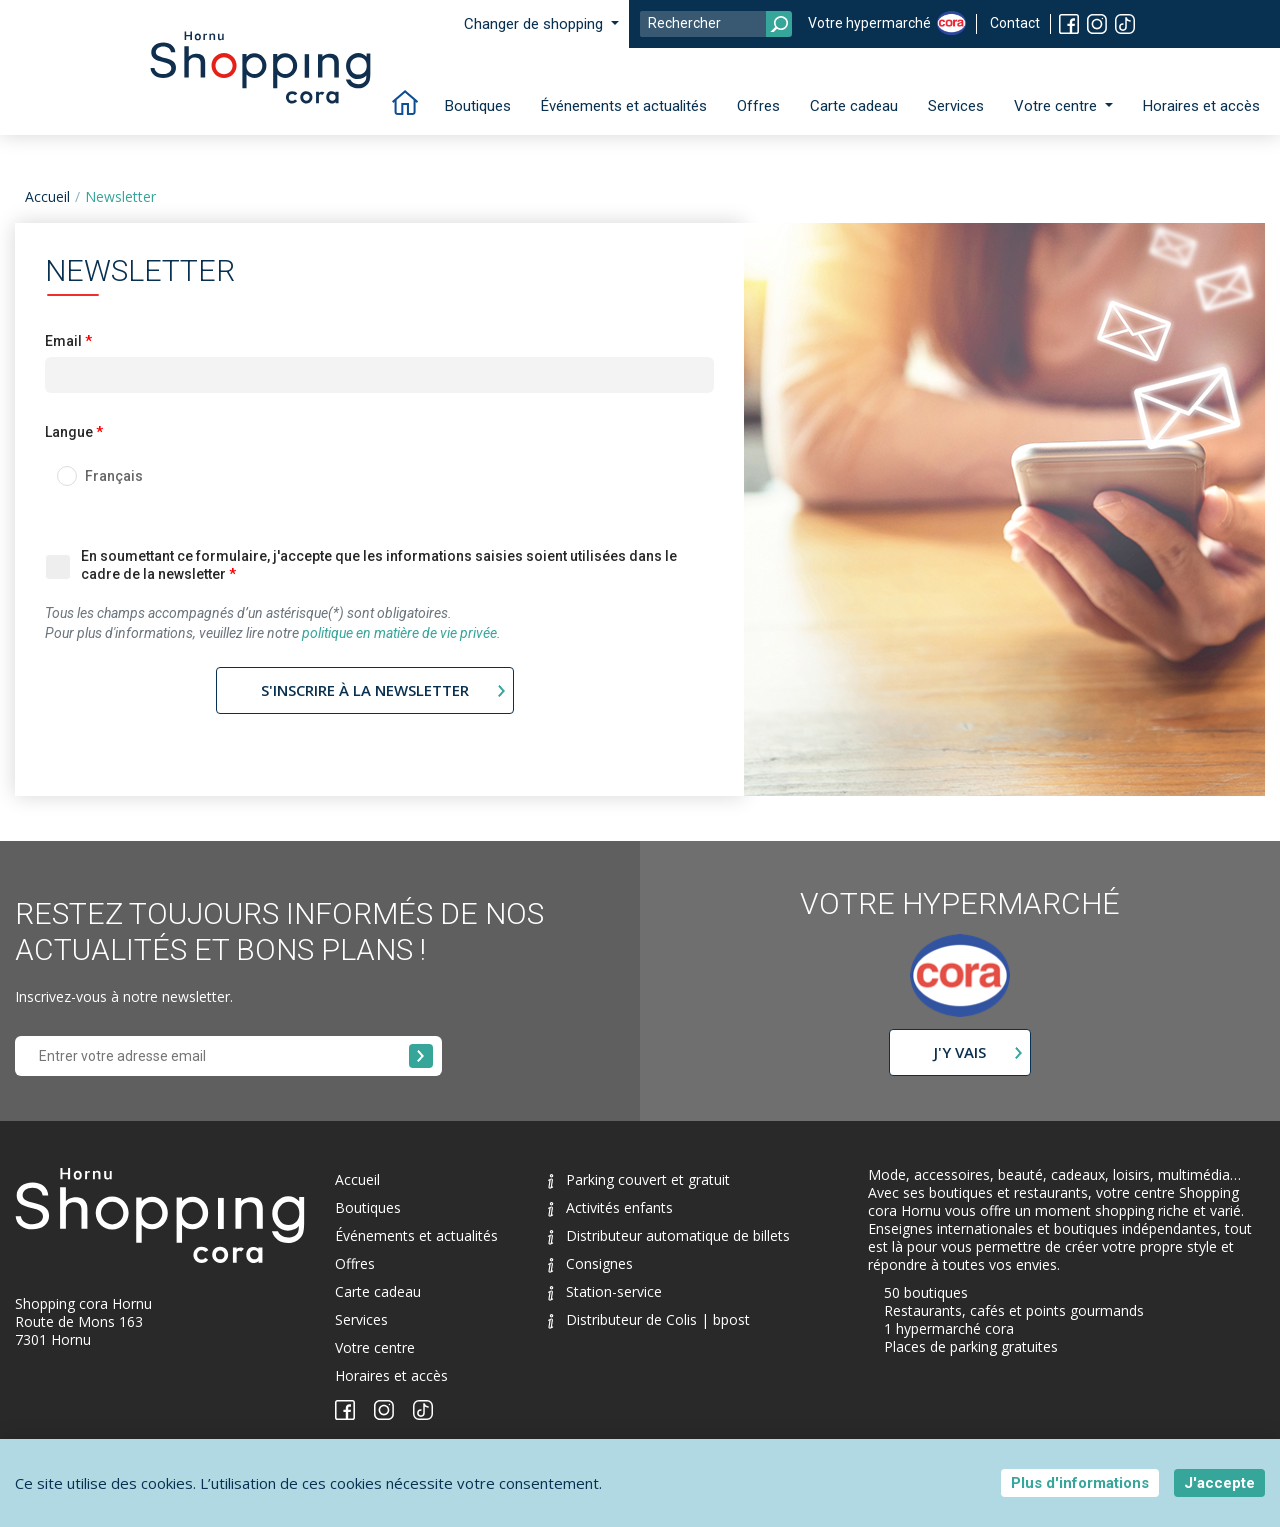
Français (114, 476)
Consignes (590, 1263)
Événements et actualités (624, 106)
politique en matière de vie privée (399, 633)
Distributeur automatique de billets (669, 1235)
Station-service (605, 1291)
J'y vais (960, 1052)
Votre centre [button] (1057, 106)
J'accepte (1219, 1483)
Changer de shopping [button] (535, 24)
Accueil (47, 196)
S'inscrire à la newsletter (365, 690)
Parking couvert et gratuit (639, 1179)
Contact (1015, 23)
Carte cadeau (854, 106)
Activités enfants (610, 1207)
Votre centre (375, 1347)
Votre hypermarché (869, 23)
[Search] (716, 24)
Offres (758, 106)
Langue (69, 432)
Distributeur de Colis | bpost (649, 1319)
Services (956, 106)
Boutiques (478, 106)
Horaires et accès (1201, 106)
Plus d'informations (1080, 1483)
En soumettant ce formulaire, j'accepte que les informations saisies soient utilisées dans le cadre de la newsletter (379, 565)
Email (63, 341)
